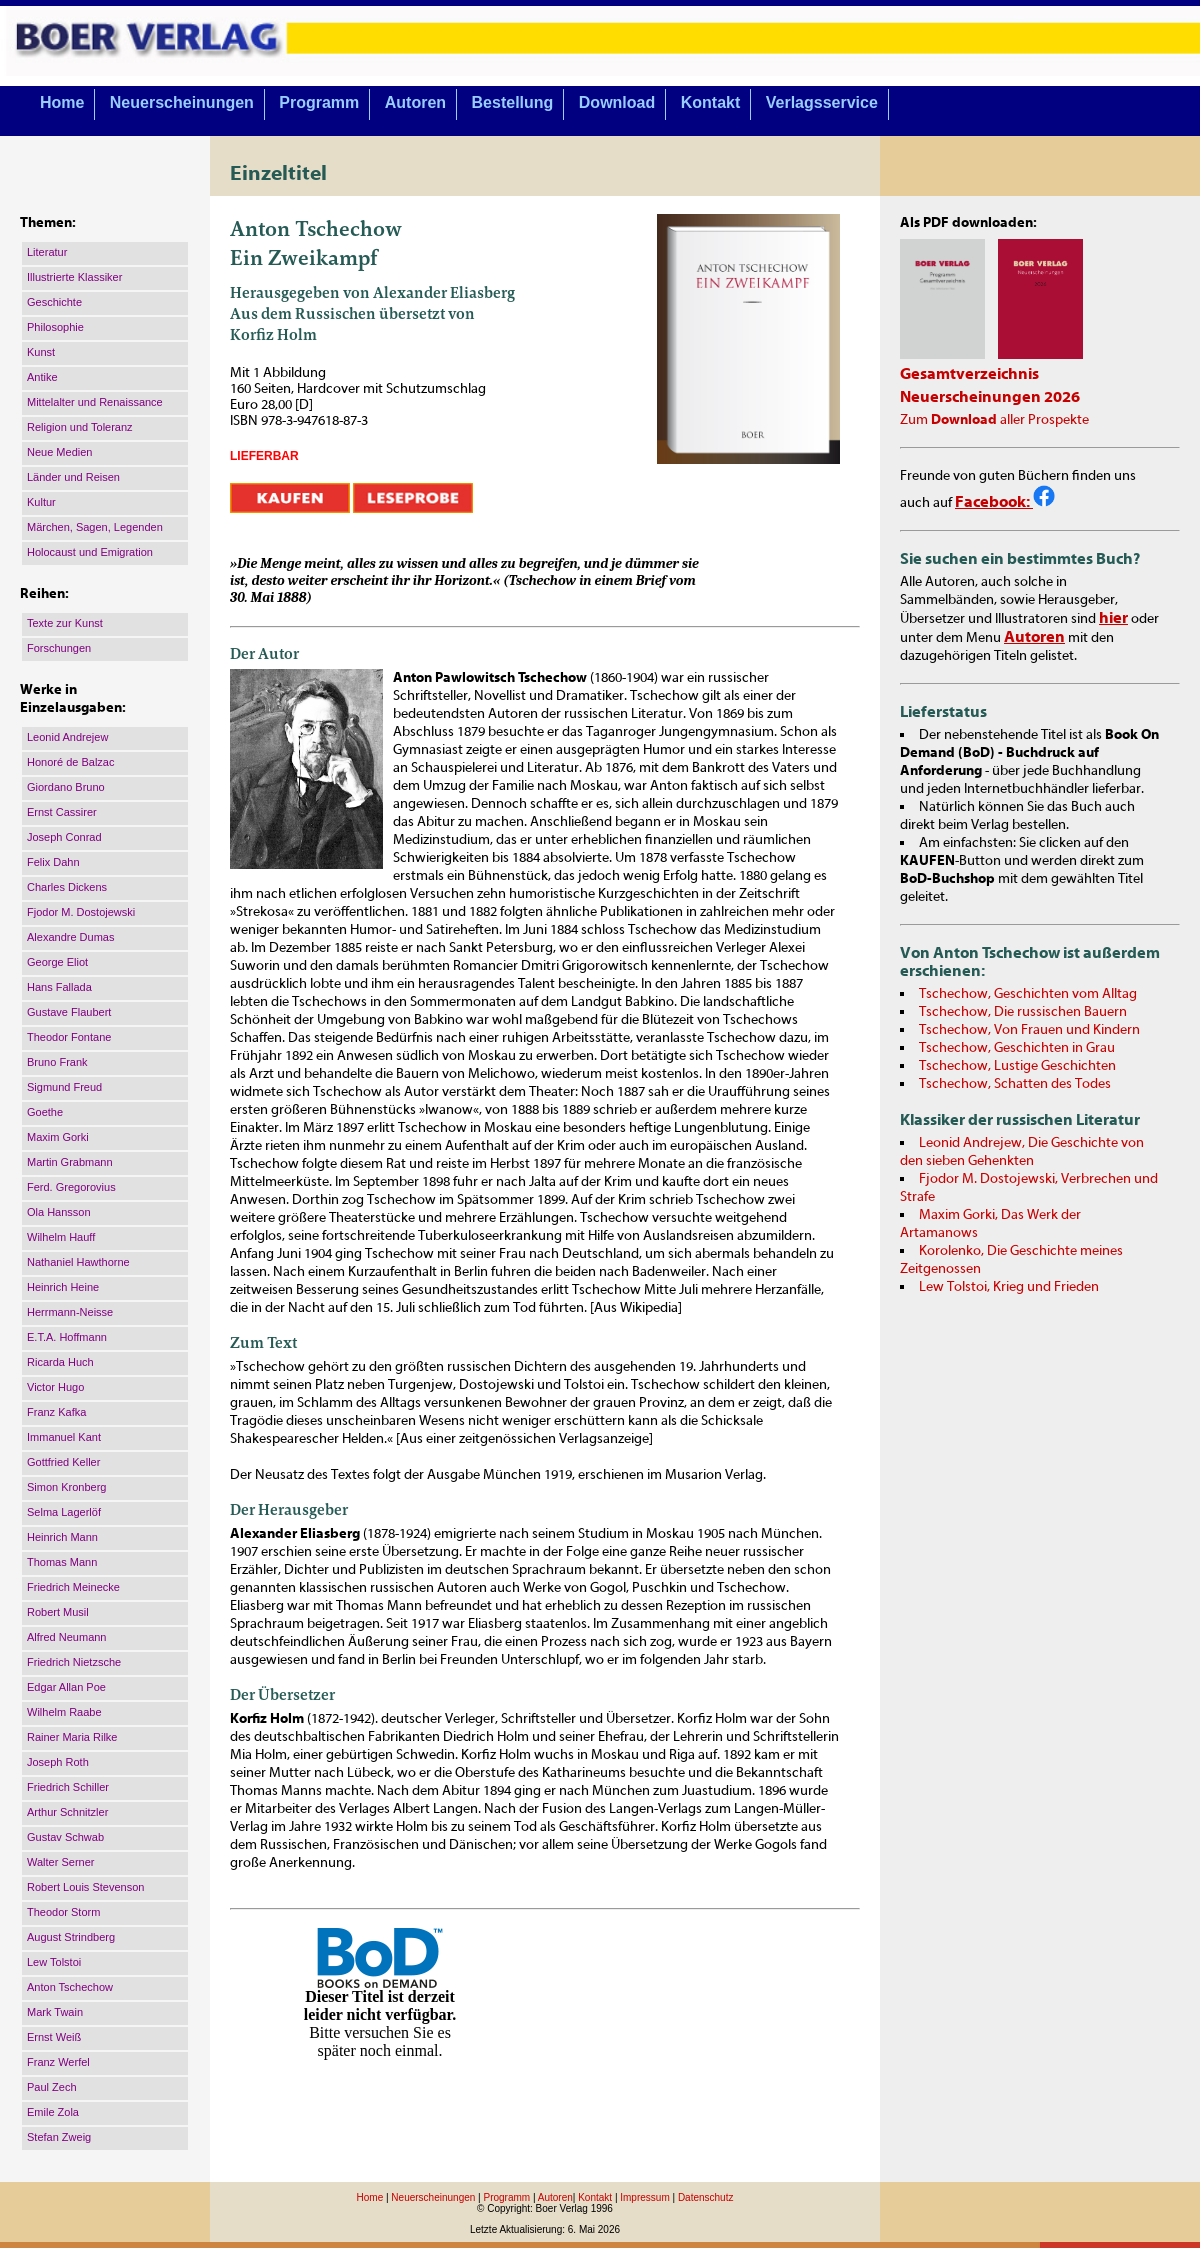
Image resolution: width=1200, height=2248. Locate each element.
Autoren (415, 102)
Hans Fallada (59, 987)
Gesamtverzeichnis (969, 374)
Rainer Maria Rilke (72, 1737)
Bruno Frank (57, 1062)
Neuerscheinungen (182, 102)
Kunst (41, 352)
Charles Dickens (67, 887)
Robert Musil (58, 1612)
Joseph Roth (58, 1762)
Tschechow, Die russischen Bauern (1023, 1012)
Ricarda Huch (60, 1362)
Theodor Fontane (69, 1037)
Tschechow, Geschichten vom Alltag (1028, 994)
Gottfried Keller (63, 1462)
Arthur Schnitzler (67, 1812)
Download (617, 102)
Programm (319, 102)
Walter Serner (60, 1862)
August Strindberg (71, 1937)
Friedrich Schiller (68, 1787)
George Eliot (57, 962)
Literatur (47, 252)
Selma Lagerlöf (64, 1512)
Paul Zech (52, 2087)
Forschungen (59, 648)
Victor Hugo (55, 1387)
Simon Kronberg (67, 1487)
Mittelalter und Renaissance (95, 402)
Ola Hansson (59, 1212)
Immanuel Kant (64, 1437)
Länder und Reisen (73, 477)
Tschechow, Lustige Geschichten (1017, 1066)
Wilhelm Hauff (61, 1237)
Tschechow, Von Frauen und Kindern (1029, 1030)
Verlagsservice (822, 102)
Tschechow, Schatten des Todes (1015, 1084)
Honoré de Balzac (70, 762)
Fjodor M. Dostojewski (81, 912)
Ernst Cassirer (62, 812)
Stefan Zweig (59, 2137)
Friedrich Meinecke (73, 1587)
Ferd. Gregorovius (71, 1187)
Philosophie (55, 327)
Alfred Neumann (67, 1637)
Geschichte (54, 302)
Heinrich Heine (63, 1287)
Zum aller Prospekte (994, 420)
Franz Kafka (56, 1412)
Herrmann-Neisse (70, 1312)
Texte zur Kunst (65, 623)
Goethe (45, 1112)
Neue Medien (59, 452)
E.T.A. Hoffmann (67, 1337)
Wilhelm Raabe (64, 1712)
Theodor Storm (63, 1912)
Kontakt (711, 102)
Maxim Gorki (58, 1137)
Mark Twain (55, 2012)
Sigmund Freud (64, 1087)
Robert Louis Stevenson (85, 1887)
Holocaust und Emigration (90, 552)
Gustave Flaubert (69, 1012)
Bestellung (513, 102)
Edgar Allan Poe (66, 1687)
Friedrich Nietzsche (74, 1662)
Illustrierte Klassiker (74, 277)
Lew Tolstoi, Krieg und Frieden (1009, 1287)
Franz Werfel (58, 2062)
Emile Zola (53, 2112)
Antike (42, 377)
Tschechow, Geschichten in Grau (1017, 1048)
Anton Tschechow (70, 1987)
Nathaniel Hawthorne (78, 1262)
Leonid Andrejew (67, 737)
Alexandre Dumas (70, 937)
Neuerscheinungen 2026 (990, 397)
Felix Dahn (53, 862)
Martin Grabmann (70, 1162)
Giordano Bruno (66, 787)
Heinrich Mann (62, 1537)
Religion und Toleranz (80, 427)
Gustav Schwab (65, 1837)
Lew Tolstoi (54, 1962)
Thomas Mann (62, 1562)
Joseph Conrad (64, 837)
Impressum (644, 2197)
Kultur (41, 502)
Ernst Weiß (54, 2037)
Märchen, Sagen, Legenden (95, 527)
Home (62, 102)
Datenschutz (706, 2197)
